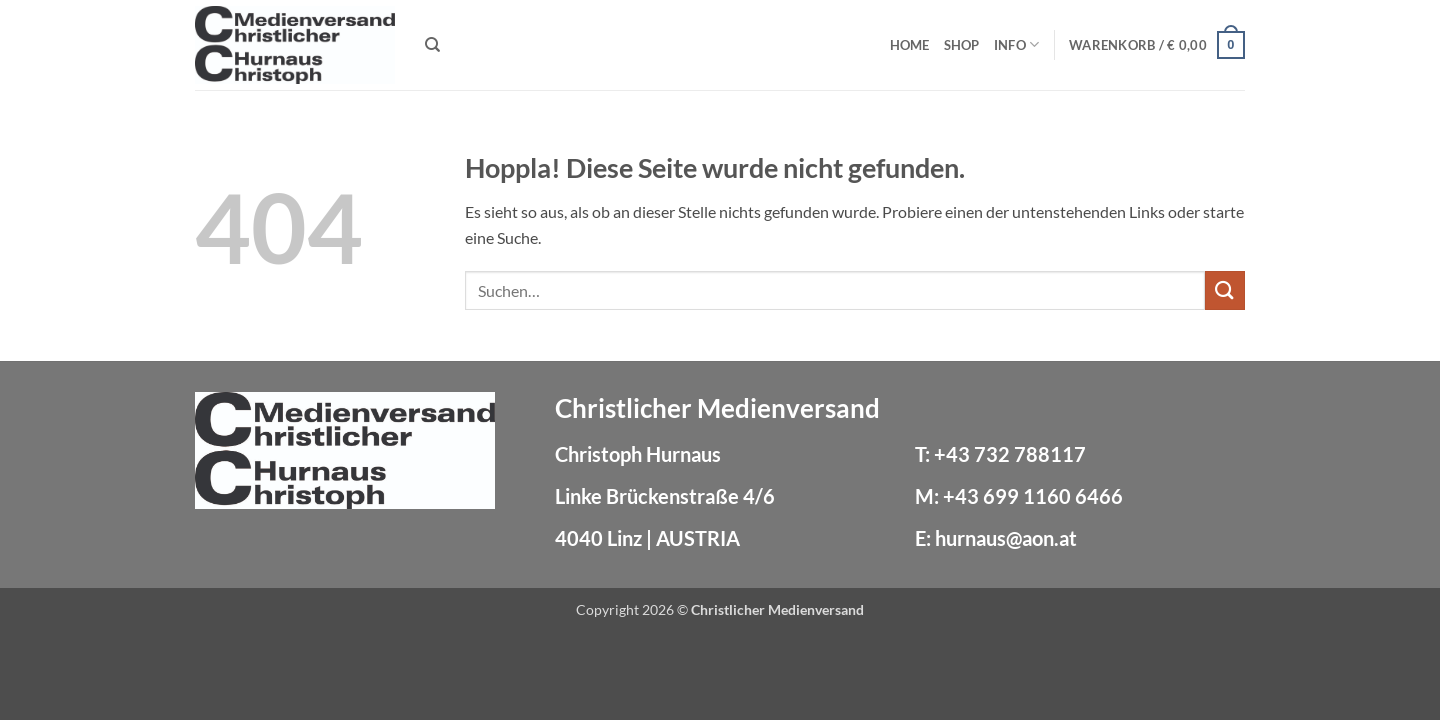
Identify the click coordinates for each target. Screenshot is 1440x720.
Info (1016, 44)
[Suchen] (432, 45)
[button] (1157, 45)
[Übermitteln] (1225, 290)
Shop (962, 45)
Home (910, 45)
